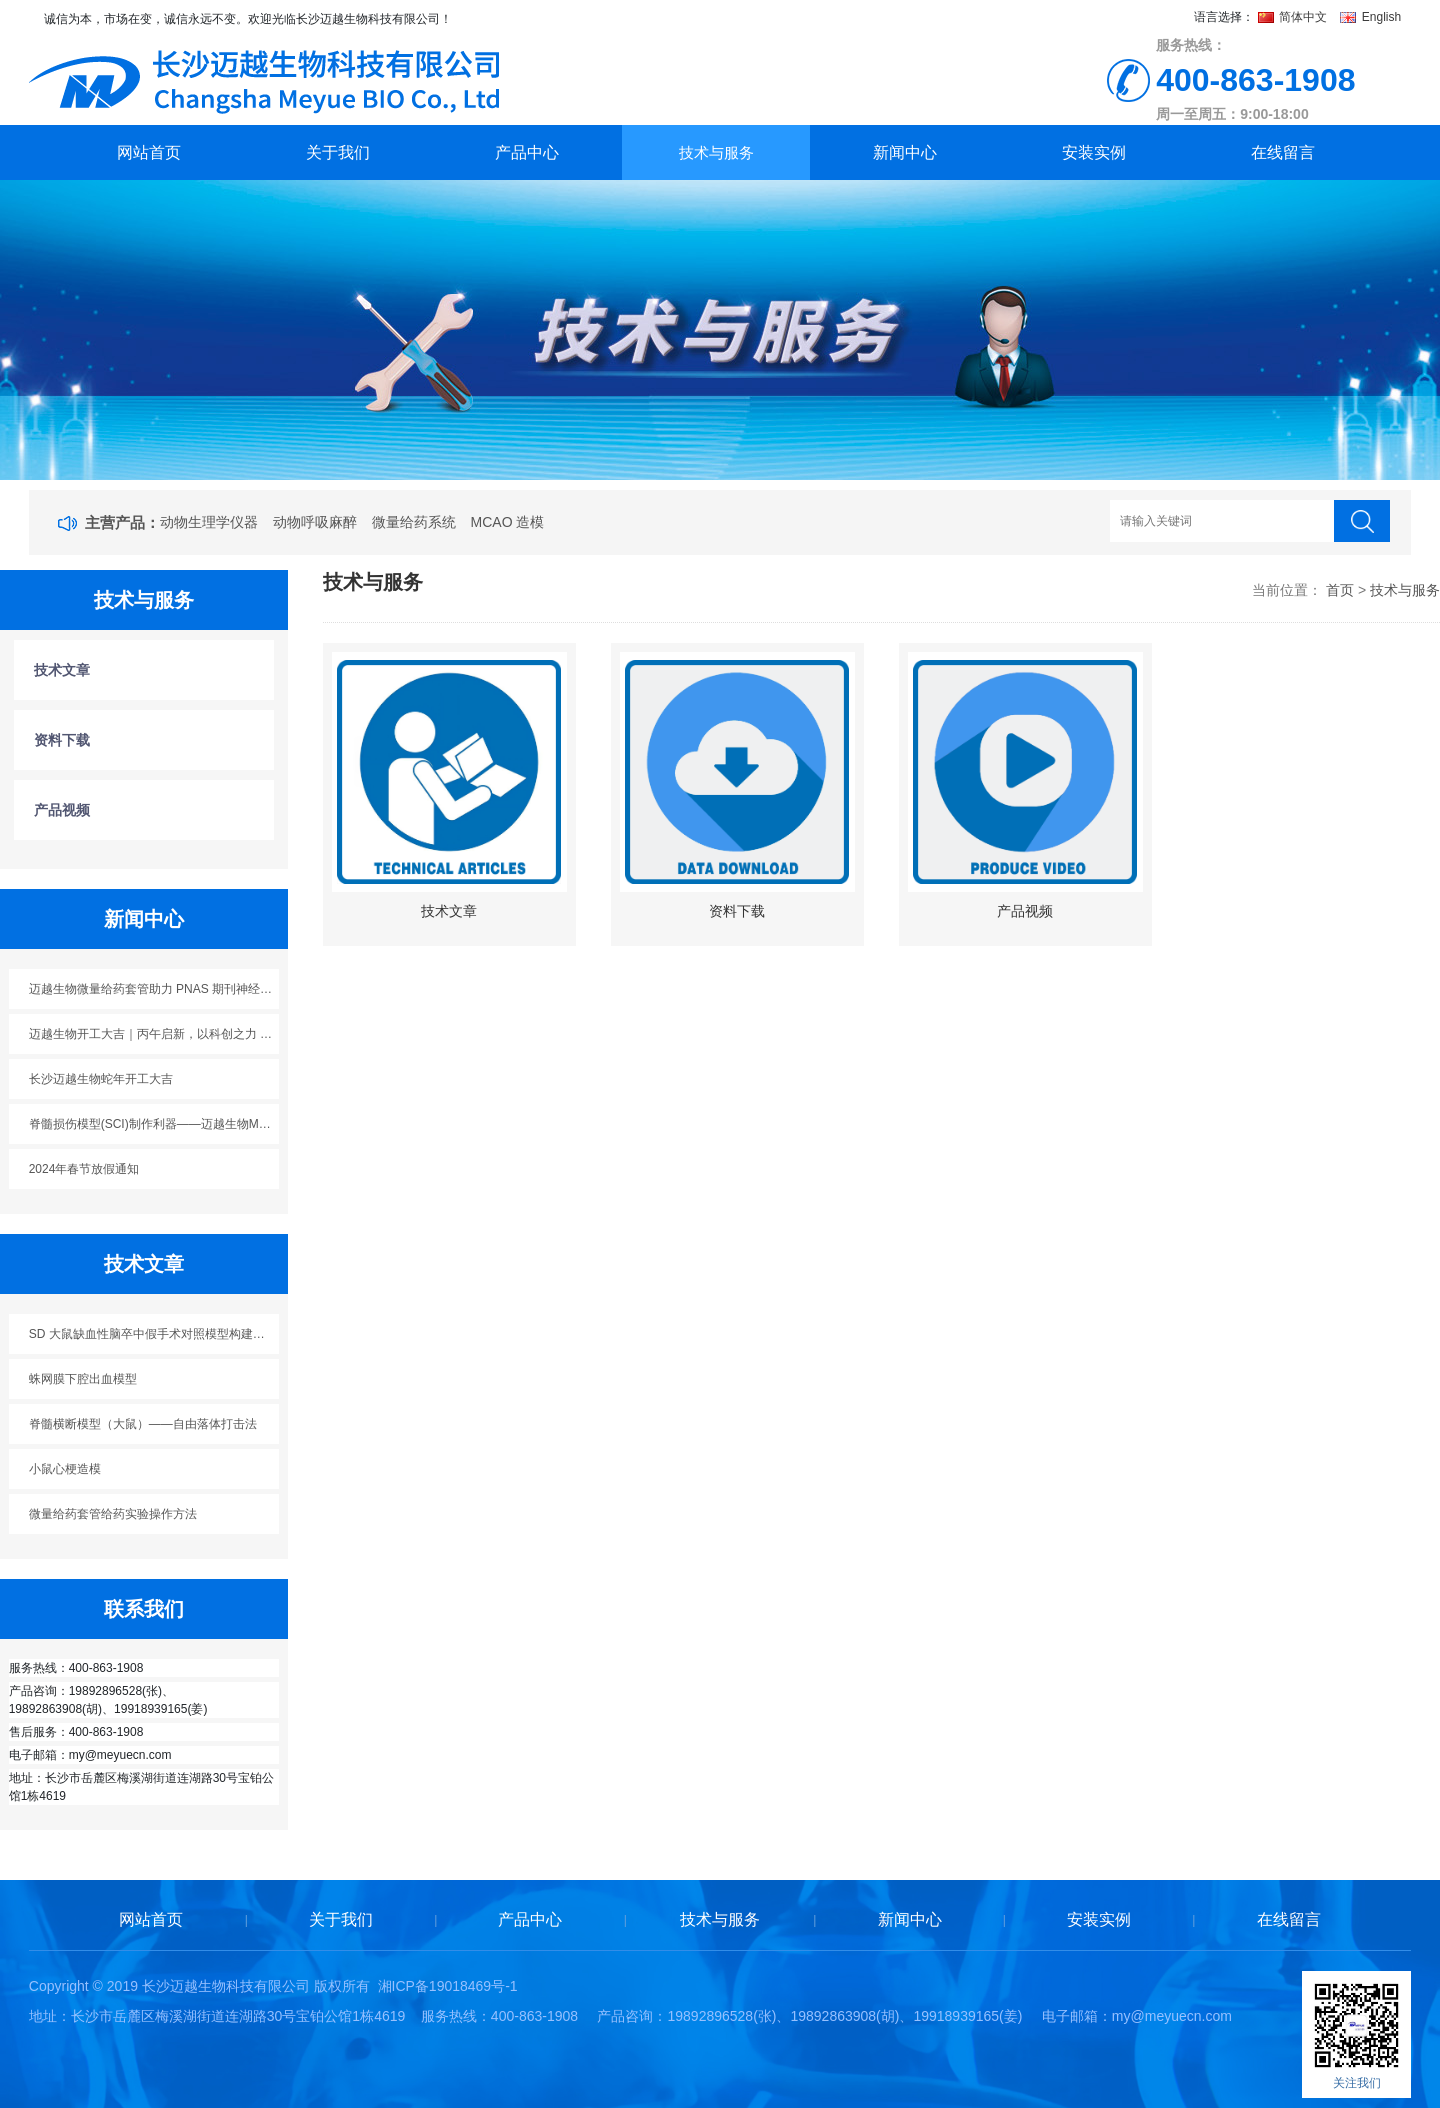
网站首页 (149, 152)
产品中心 (527, 152)
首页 (1340, 590)
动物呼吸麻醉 (315, 522)
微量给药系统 (414, 522)
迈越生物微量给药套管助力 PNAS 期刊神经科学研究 (154, 989)
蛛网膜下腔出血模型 (83, 1379)
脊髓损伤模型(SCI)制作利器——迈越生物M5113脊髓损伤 (154, 1124)
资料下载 (62, 740)
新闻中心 (905, 152)
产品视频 (62, 810)
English (1370, 17)
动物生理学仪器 (209, 522)
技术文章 (62, 670)
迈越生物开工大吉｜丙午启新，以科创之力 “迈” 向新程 (154, 1034)
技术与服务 (716, 152)
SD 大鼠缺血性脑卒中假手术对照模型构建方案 (153, 1334)
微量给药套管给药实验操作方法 (113, 1514)
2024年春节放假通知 (84, 1169)
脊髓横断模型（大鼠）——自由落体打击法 (143, 1424)
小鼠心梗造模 (65, 1469)
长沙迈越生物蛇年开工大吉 (101, 1079)
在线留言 (1283, 152)
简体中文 (1294, 17)
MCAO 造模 (508, 522)
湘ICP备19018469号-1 (448, 1986)
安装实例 (1094, 152)
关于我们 (338, 152)
